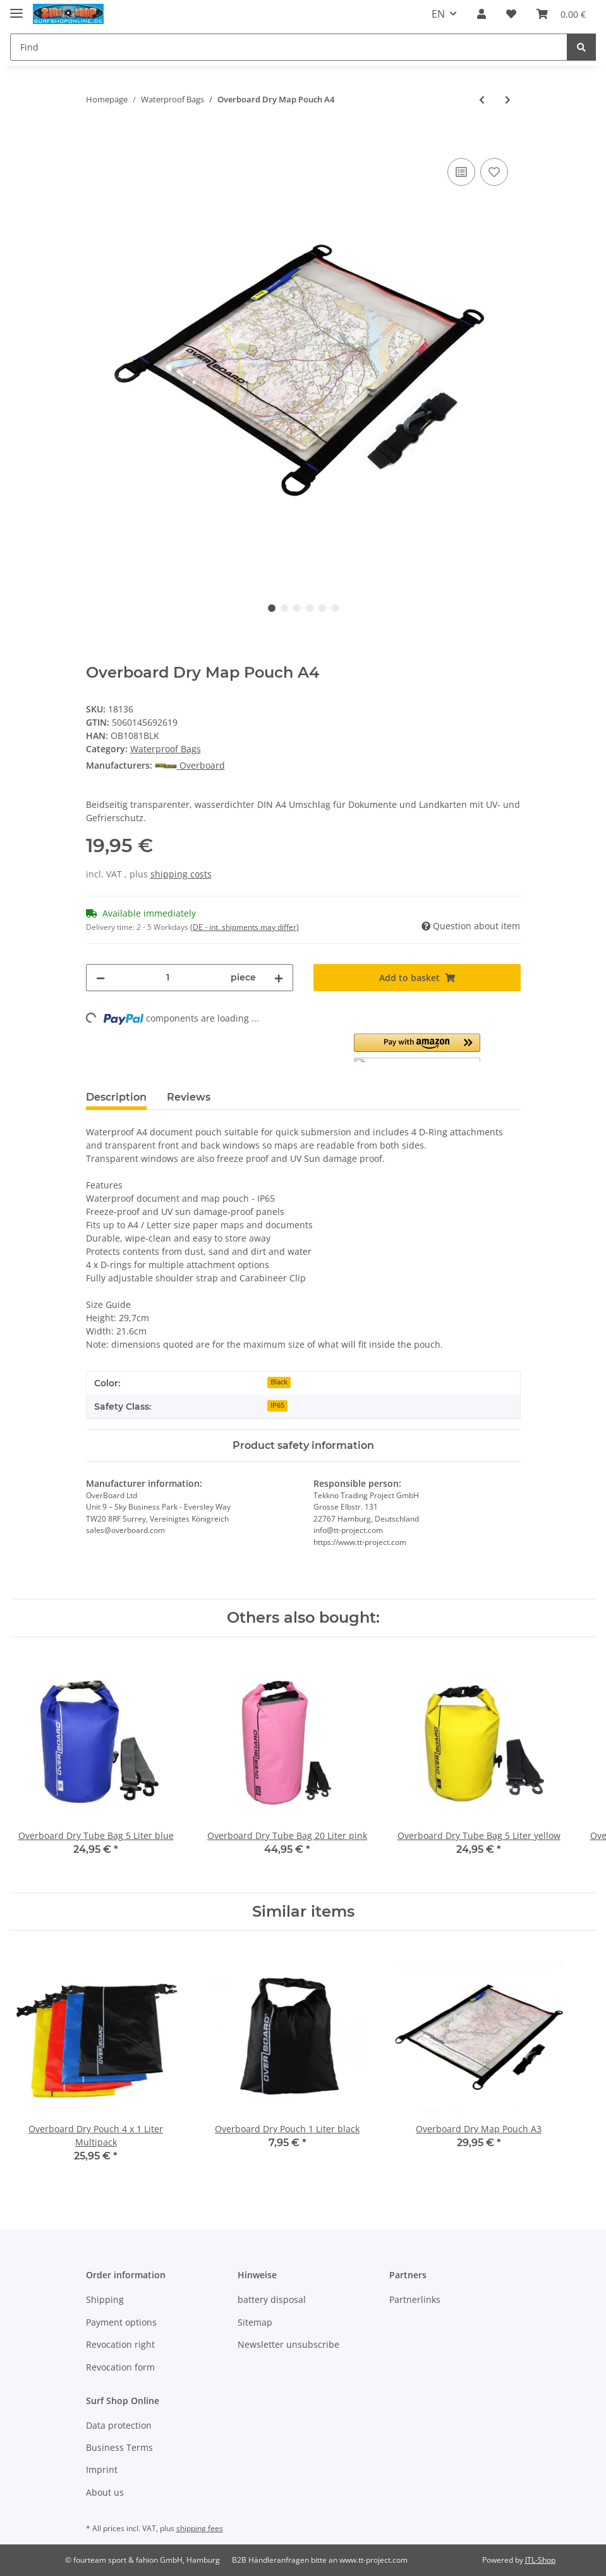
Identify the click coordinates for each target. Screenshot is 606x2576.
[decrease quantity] (100, 978)
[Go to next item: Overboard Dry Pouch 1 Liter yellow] (508, 99)
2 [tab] (284, 608)
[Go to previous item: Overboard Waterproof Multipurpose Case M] (482, 99)
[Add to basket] (96, 141)
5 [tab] (322, 608)
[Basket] (561, 14)
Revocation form (120, 2367)
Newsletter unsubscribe (288, 2344)
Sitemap (255, 2322)
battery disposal (272, 2299)
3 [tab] (297, 608)
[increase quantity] (279, 978)
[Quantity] (168, 978)
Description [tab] (116, 1097)
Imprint (102, 2469)
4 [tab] (309, 608)
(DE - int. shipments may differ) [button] (244, 927)
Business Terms (119, 2447)
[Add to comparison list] (461, 172)
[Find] (288, 47)
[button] (481, 14)
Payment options (121, 2322)
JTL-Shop (540, 2560)
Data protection (119, 2425)
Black (279, 1381)
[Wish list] (511, 14)
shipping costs (181, 874)
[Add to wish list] (494, 172)
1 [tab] (272, 608)
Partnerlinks (414, 2299)
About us (105, 2492)
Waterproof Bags (165, 749)
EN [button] (438, 14)
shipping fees (199, 2528)
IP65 (277, 1405)
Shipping (105, 2299)
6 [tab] (335, 608)
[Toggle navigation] (16, 8)
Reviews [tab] (188, 1097)
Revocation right (120, 2344)
